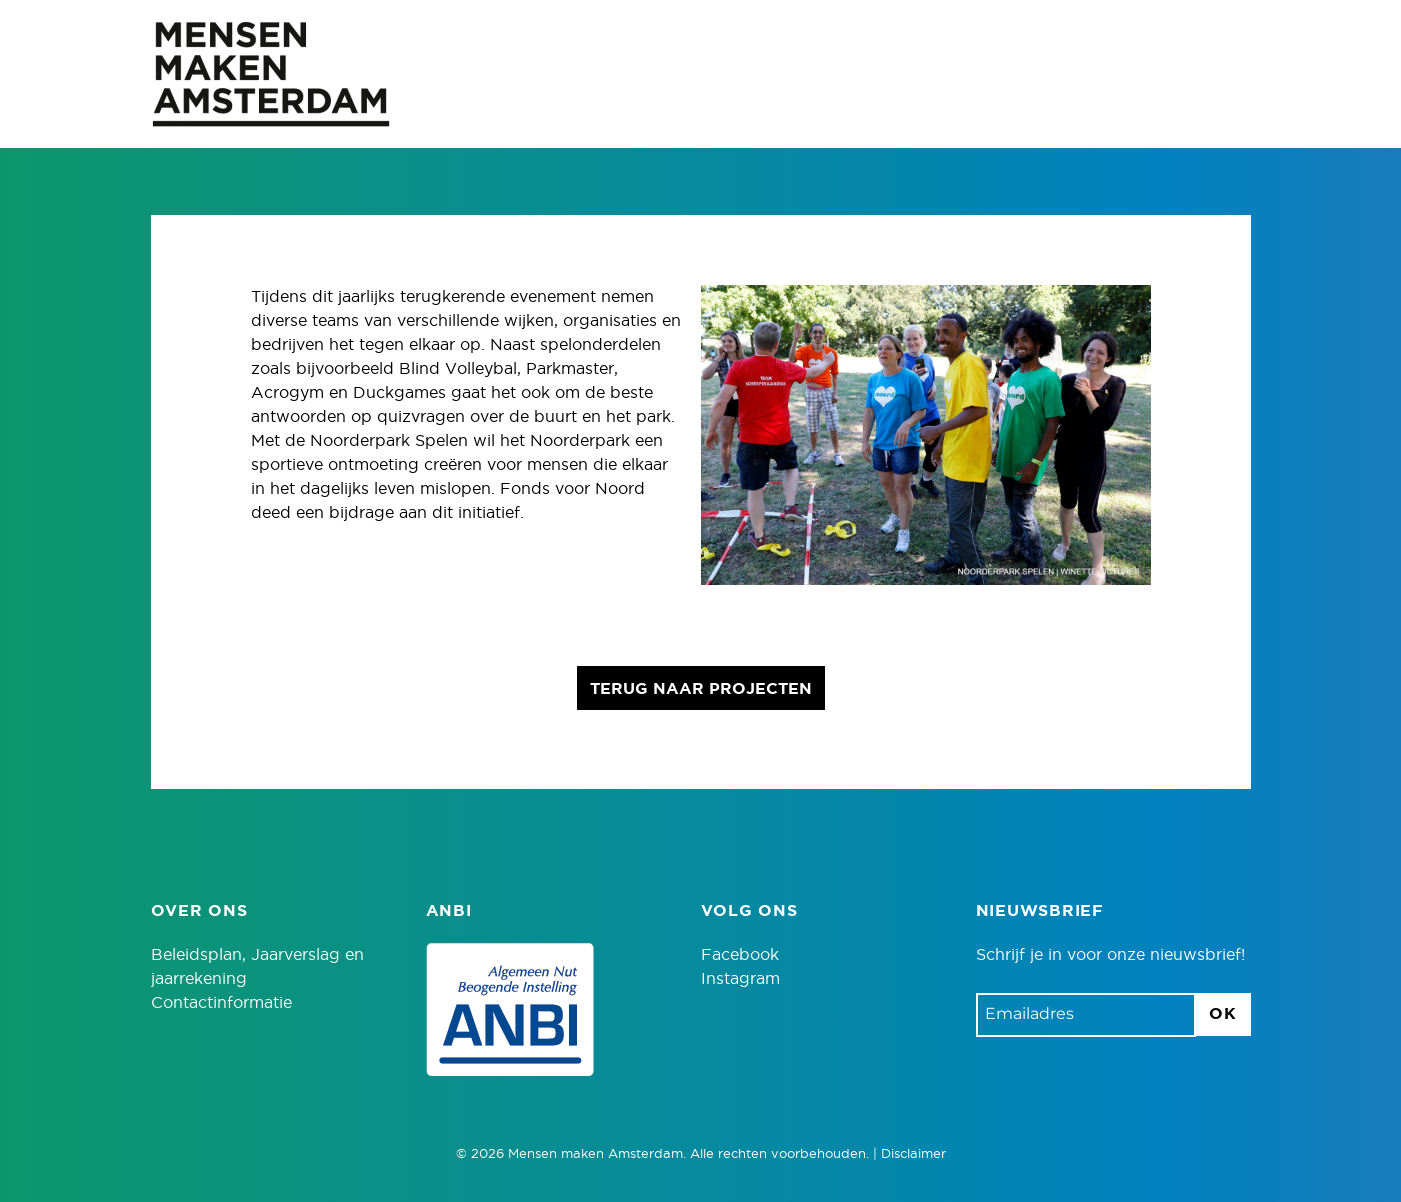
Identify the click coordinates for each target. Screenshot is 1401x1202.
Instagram (740, 979)
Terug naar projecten (701, 689)
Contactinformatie (221, 1003)
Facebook (740, 955)
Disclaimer (913, 1154)
